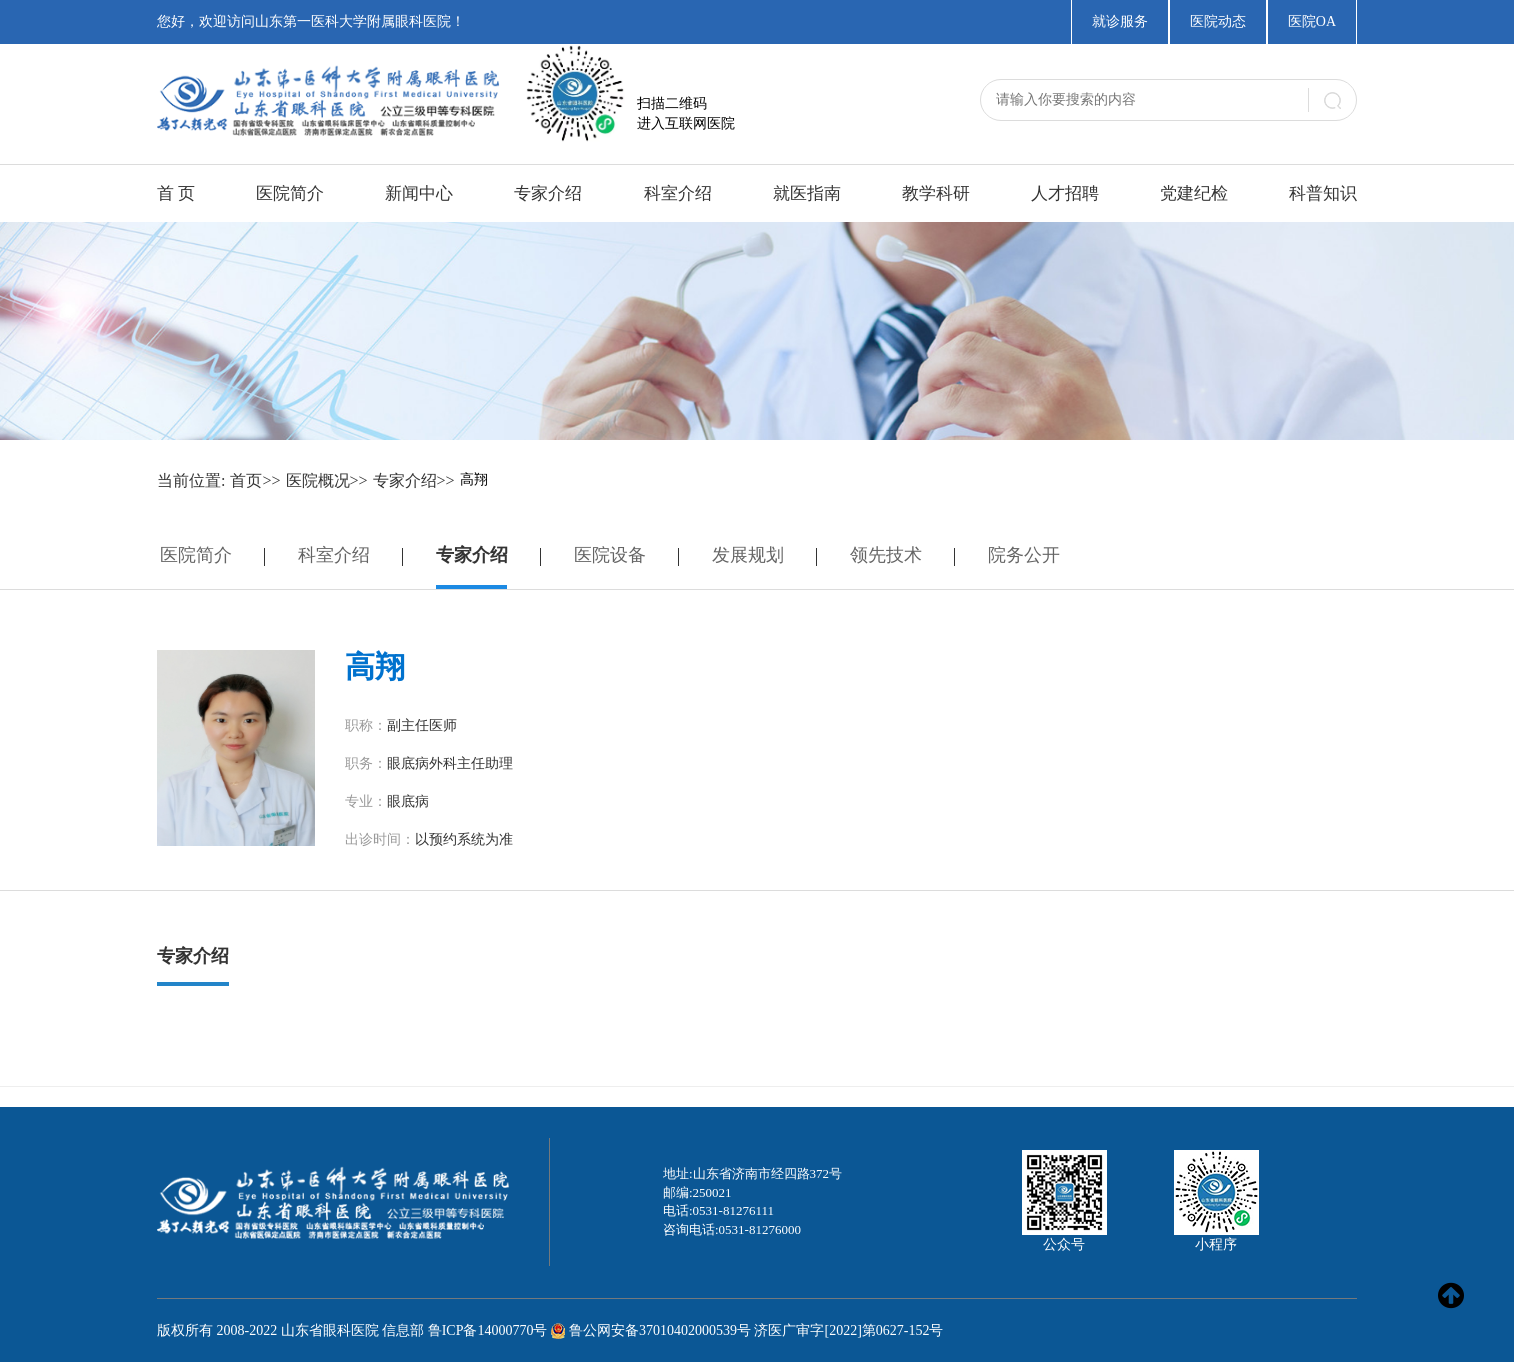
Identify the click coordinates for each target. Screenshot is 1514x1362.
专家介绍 (548, 193)
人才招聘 (1065, 193)
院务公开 (1024, 555)
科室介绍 (678, 193)
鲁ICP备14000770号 (488, 1330)
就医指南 (807, 193)
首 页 (176, 193)
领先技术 (886, 555)
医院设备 (610, 555)
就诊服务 (1120, 21)
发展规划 (748, 555)
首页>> (255, 480)
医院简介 (290, 193)
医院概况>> (327, 480)
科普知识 (1323, 193)
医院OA (1312, 21)
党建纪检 (1194, 193)
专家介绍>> (414, 480)
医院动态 (1218, 21)
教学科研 (936, 193)
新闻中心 (419, 193)
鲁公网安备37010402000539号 (660, 1330)
